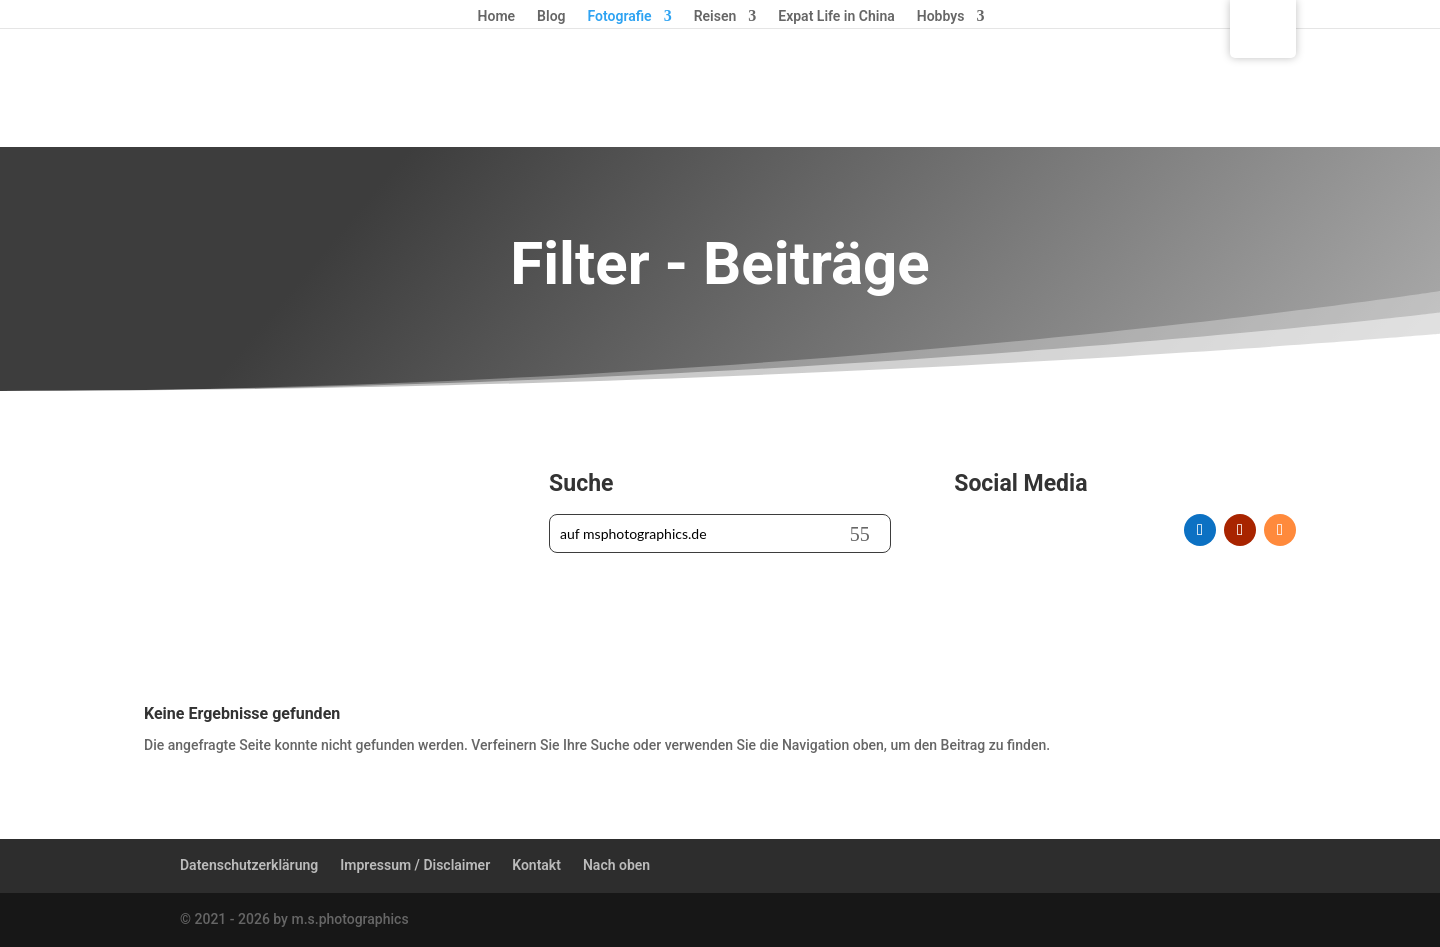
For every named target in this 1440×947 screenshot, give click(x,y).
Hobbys (941, 16)
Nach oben (616, 865)
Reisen (715, 16)
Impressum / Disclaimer (415, 865)
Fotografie (620, 16)
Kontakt (536, 865)
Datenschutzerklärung (249, 865)
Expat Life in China (836, 16)
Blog (551, 16)
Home (497, 16)
